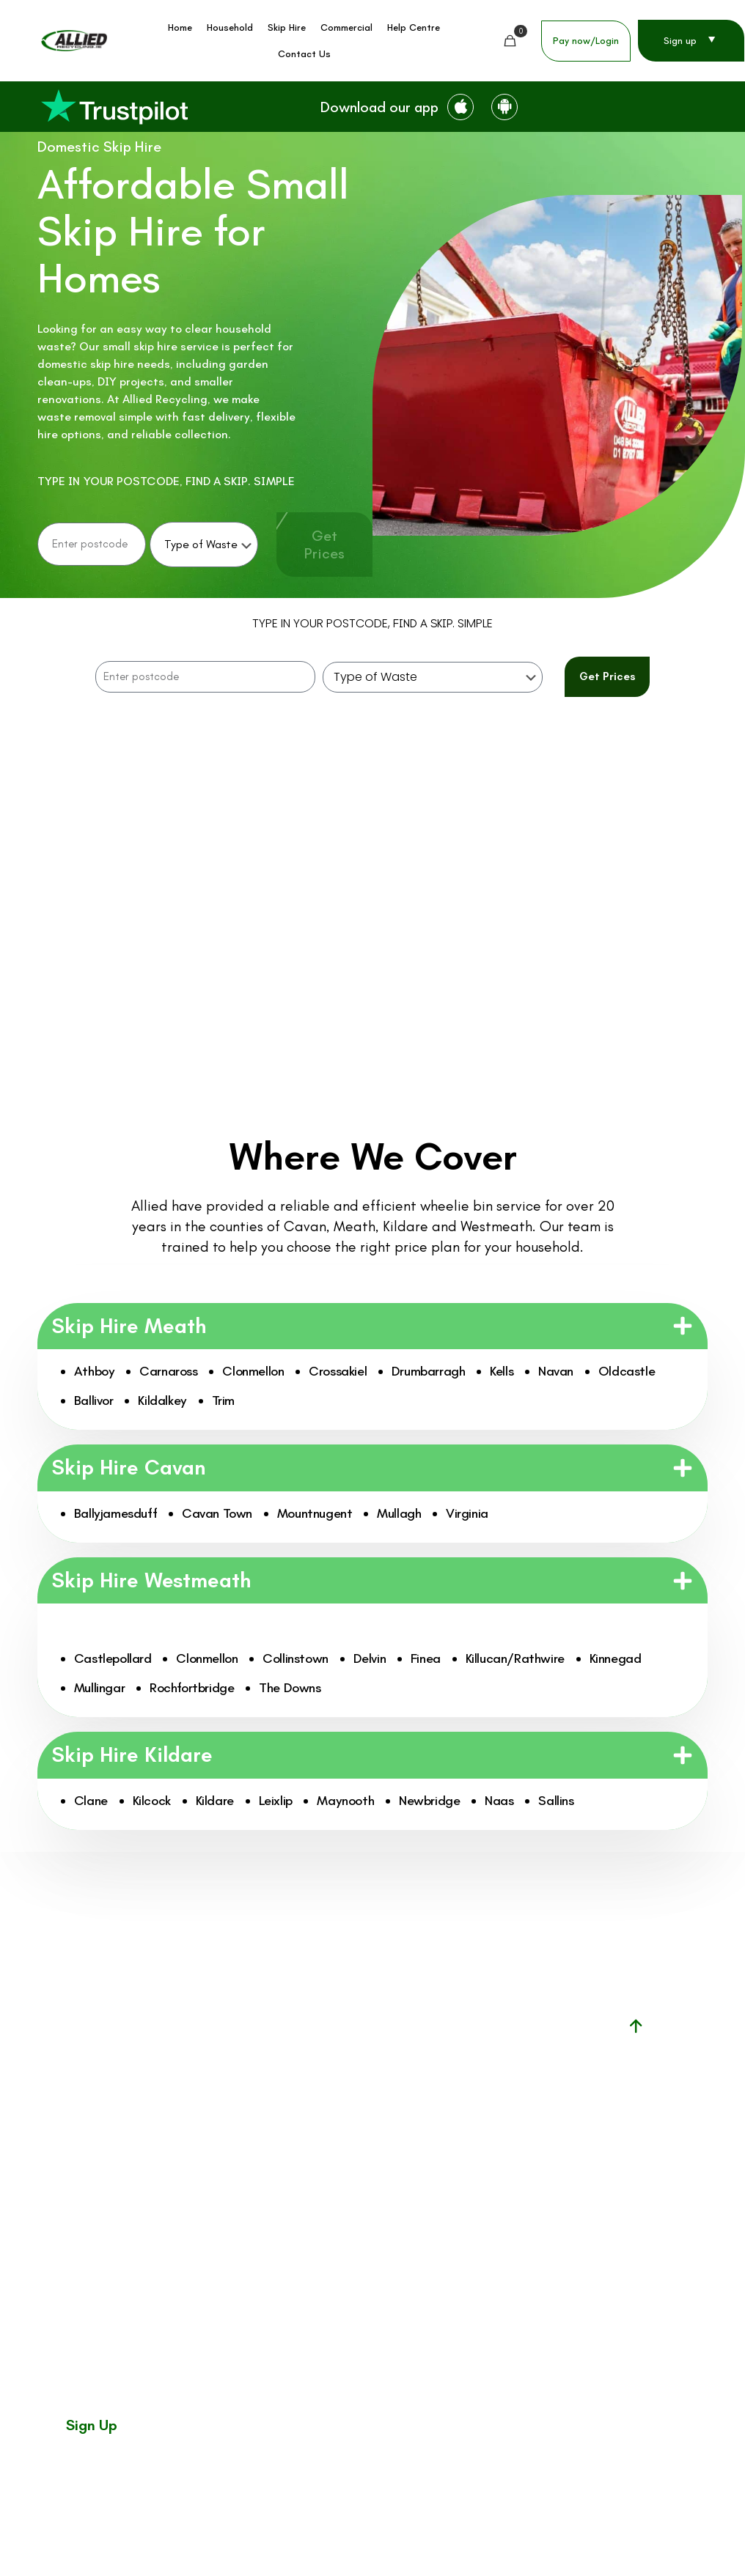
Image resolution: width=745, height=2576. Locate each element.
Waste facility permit (486, 2077)
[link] (114, 107)
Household (357, 2047)
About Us (355, 2203)
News (345, 2172)
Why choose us (368, 2265)
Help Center (361, 2140)
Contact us (360, 2234)
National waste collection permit (476, 2117)
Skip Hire (353, 2078)
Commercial (361, 2109)
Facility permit (469, 2046)
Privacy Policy (674, 2525)
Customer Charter (529, 2525)
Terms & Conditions (608, 2525)
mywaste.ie (462, 2156)
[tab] (169, 909)
